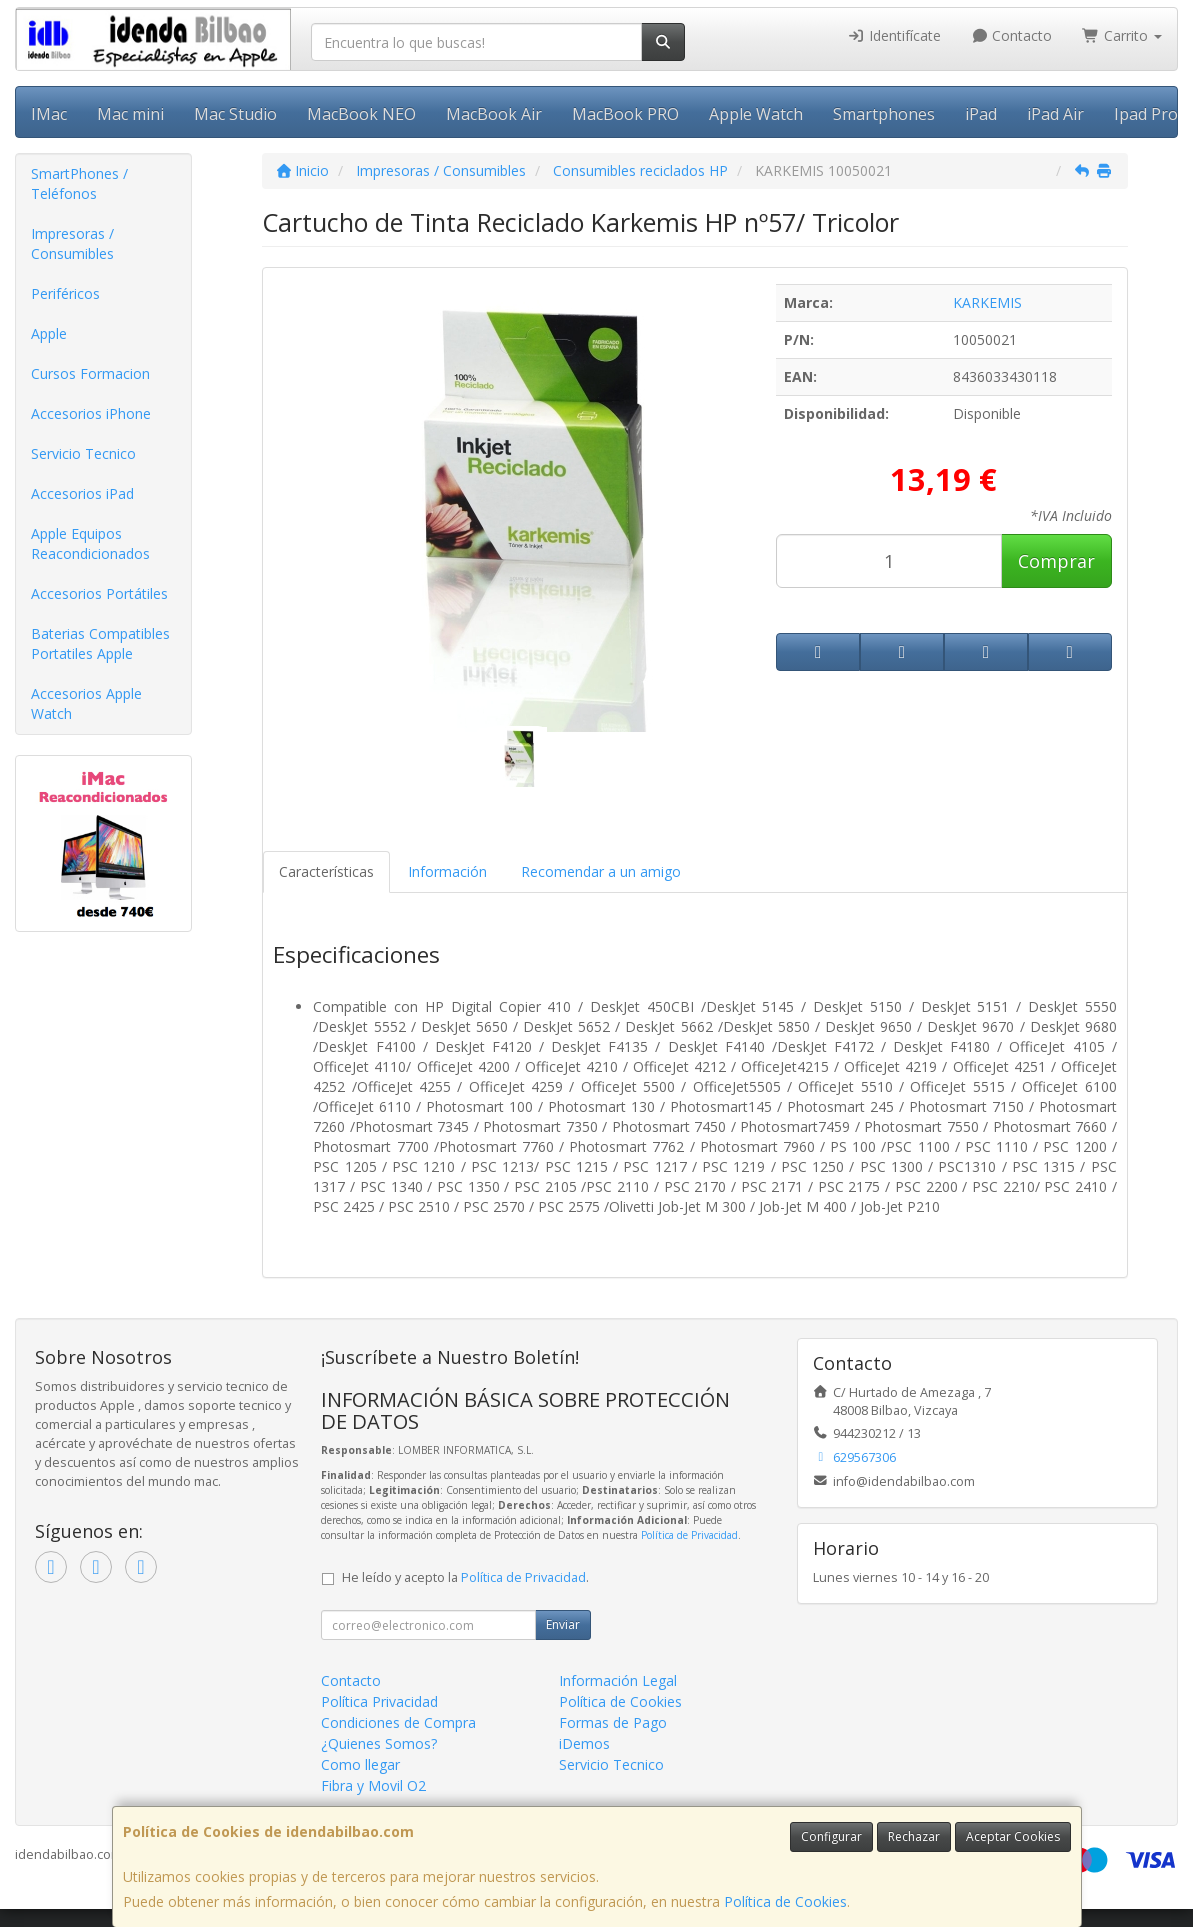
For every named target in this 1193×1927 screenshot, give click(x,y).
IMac (49, 114)
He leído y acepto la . (465, 1577)
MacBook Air (494, 114)
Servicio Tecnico (83, 453)
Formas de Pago (613, 1722)
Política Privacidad (379, 1701)
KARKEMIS (987, 302)
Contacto (1012, 35)
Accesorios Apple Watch (86, 703)
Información (447, 871)
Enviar (563, 1624)
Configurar (831, 1836)
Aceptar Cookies (1013, 1836)
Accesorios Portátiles (99, 593)
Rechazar (914, 1836)
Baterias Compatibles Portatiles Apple (100, 643)
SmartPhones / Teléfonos (79, 183)
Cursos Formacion (90, 373)
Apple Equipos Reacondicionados (90, 543)
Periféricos (65, 293)
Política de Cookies (785, 1901)
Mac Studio (235, 114)
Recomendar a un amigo (601, 871)
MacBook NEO (361, 114)
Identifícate (894, 35)
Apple (49, 333)
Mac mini (130, 114)
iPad (981, 114)
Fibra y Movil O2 (373, 1785)
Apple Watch (756, 114)
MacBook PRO (625, 114)
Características (326, 871)
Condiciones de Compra (398, 1722)
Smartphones (884, 114)
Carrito (1122, 35)
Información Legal (618, 1680)
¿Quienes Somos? (379, 1743)
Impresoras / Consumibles (72, 243)
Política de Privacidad (689, 1535)
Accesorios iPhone (91, 413)
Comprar (1056, 561)
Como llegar (360, 1764)
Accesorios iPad (82, 493)
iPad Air (1055, 114)
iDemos (584, 1743)
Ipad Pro (1146, 114)
